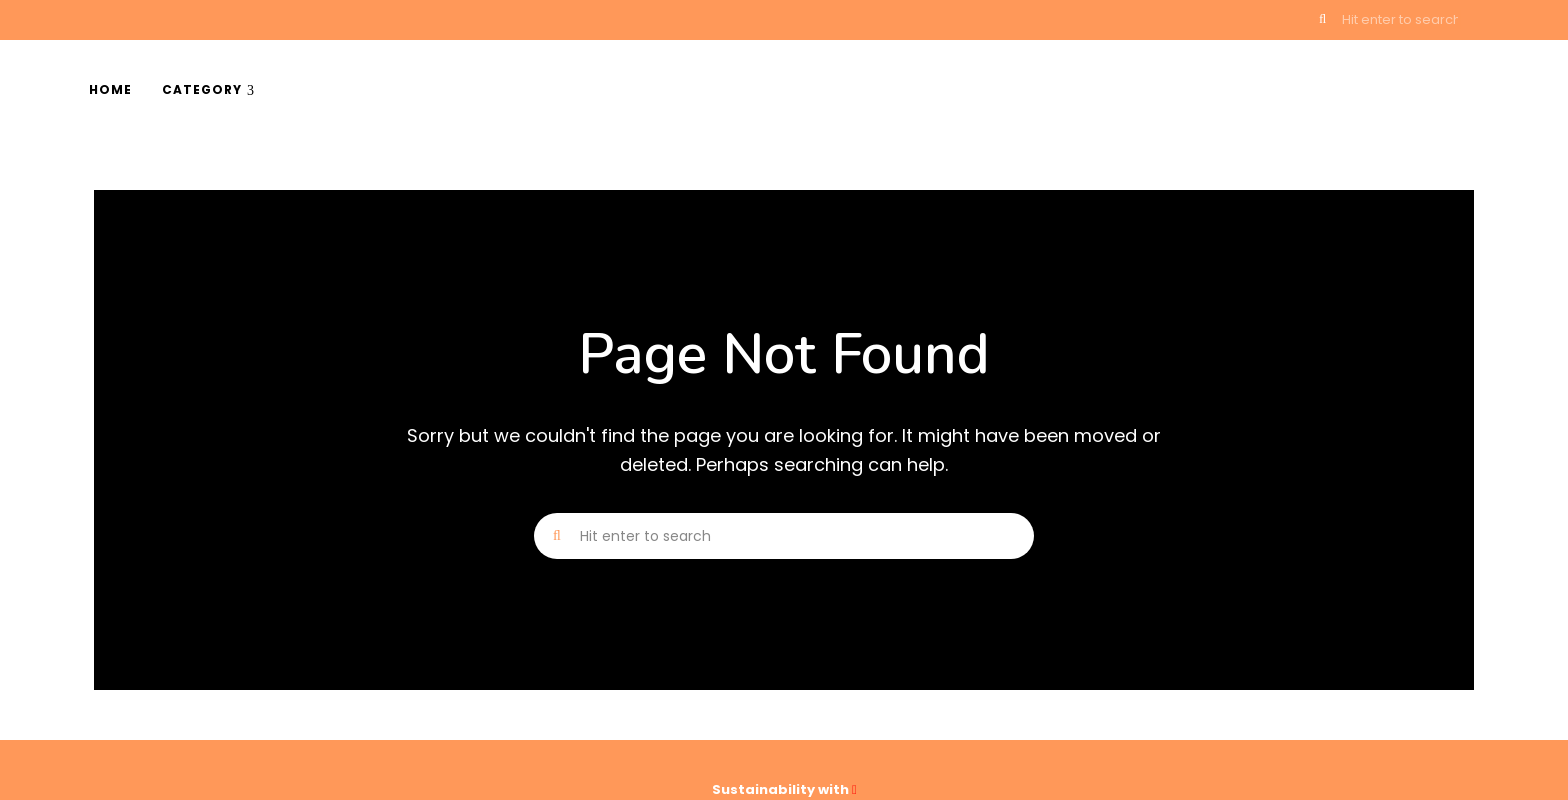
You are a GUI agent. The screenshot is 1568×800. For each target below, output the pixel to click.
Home (110, 89)
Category (202, 89)
